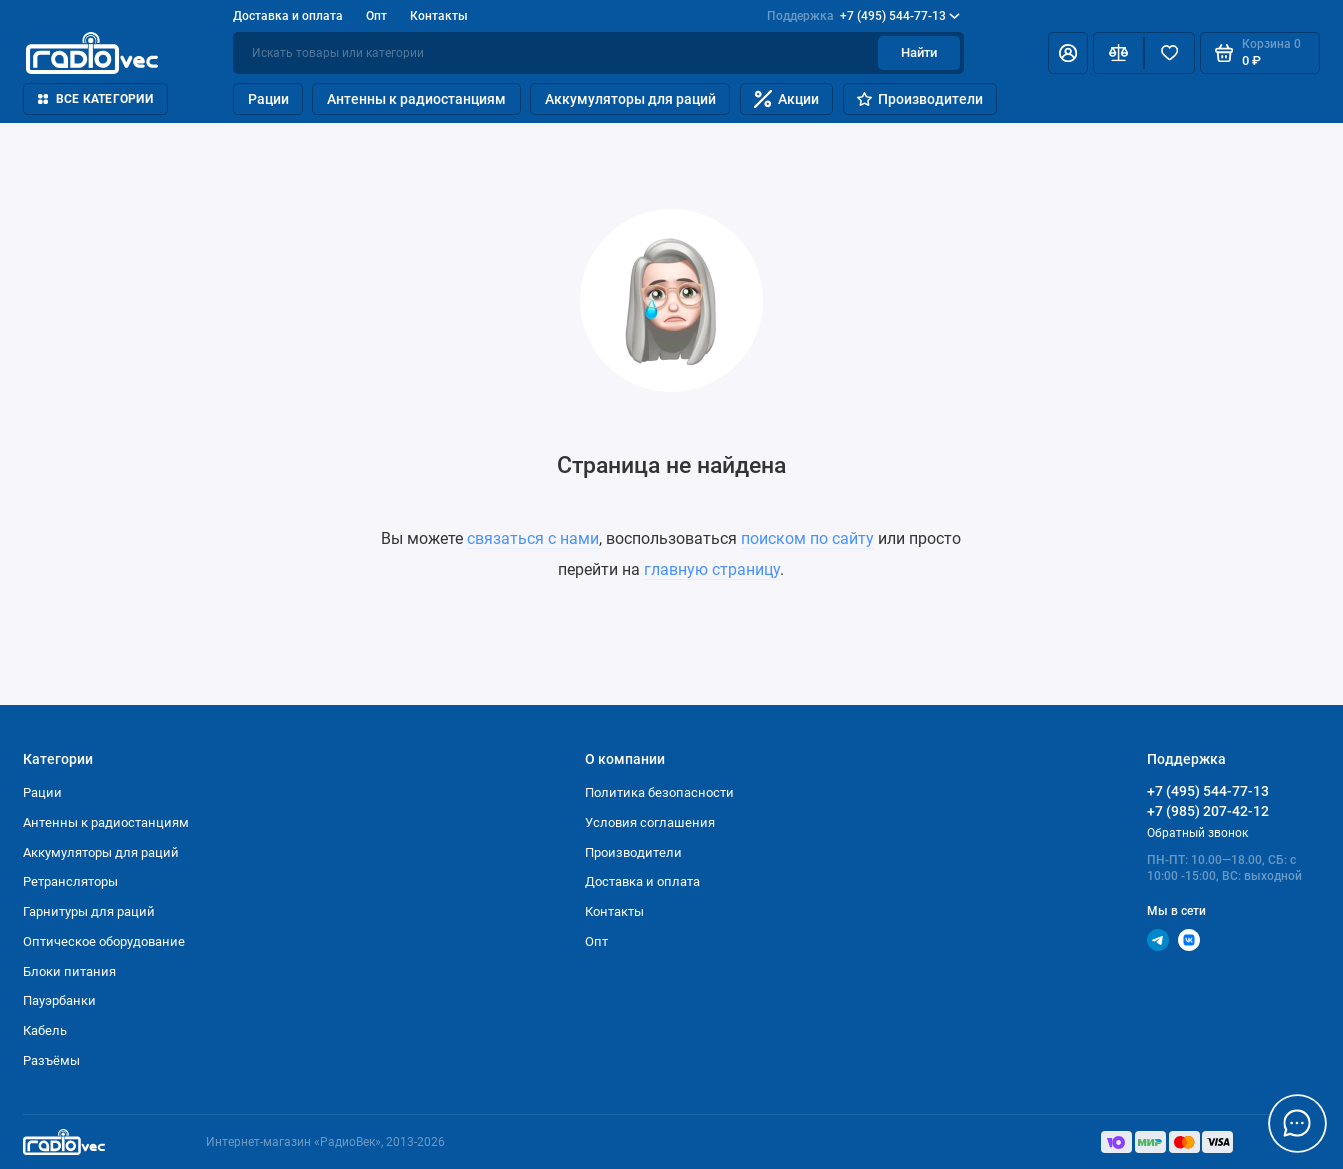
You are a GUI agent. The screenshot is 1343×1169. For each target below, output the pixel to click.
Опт (376, 16)
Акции (786, 99)
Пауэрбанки (59, 1000)
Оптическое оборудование (104, 941)
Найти (919, 52)
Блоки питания (69, 971)
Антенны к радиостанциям (416, 99)
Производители (919, 99)
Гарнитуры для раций (89, 911)
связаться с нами (533, 538)
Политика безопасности (659, 792)
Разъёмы (51, 1060)
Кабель (45, 1030)
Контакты (439, 16)
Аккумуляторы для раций (630, 99)
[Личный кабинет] (1068, 53)
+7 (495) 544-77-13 (863, 16)
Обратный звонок (1197, 833)
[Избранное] (1169, 53)
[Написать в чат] (1297, 1123)
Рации (268, 99)
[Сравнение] (1118, 53)
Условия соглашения (650, 822)
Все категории (95, 99)
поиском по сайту (807, 538)
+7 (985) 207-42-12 (1208, 811)
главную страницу (712, 569)
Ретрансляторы (70, 881)
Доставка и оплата (288, 16)
